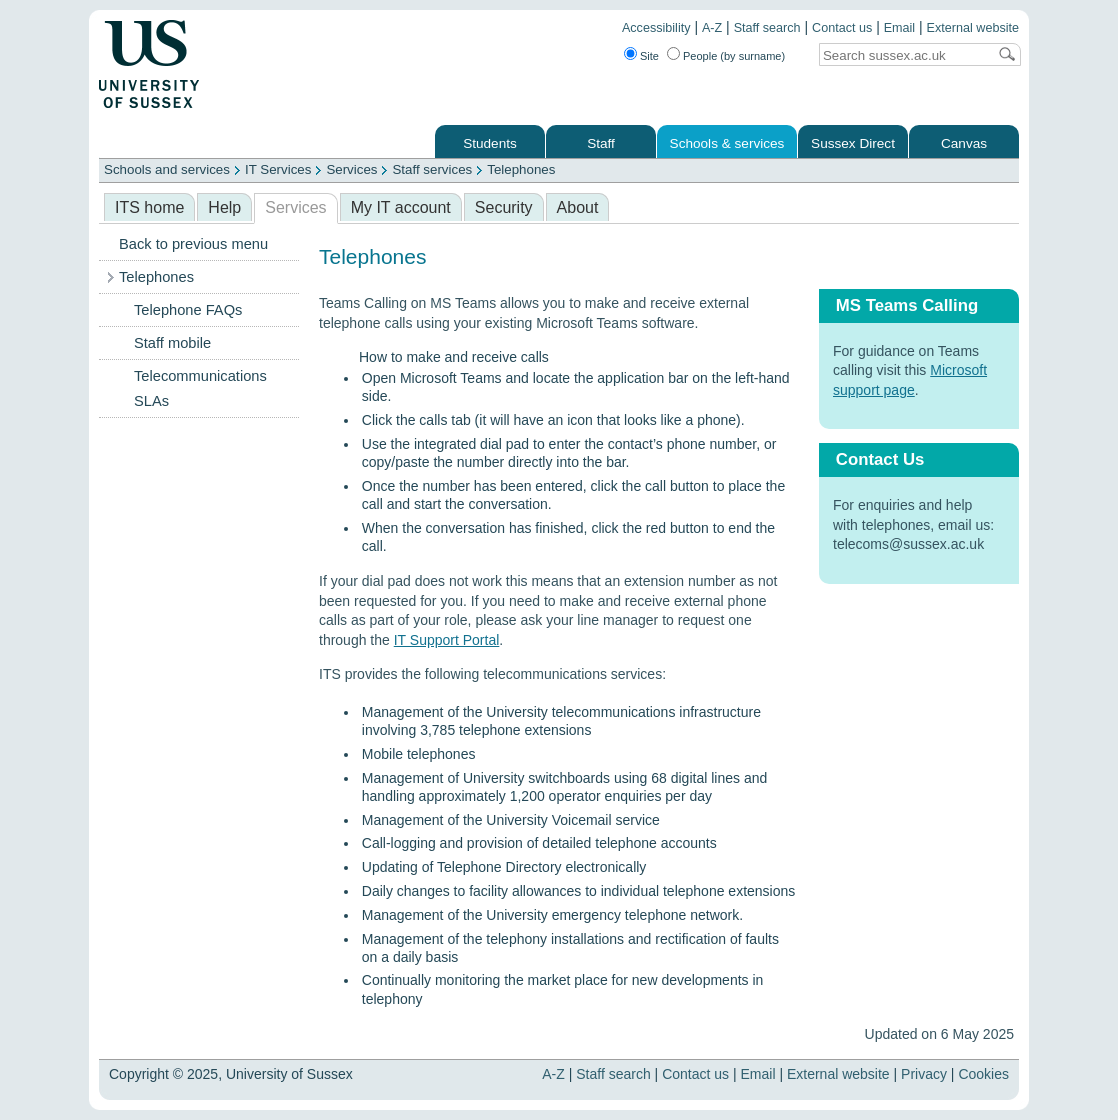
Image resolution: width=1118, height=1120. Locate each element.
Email (900, 28)
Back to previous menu (193, 244)
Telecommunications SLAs (200, 388)
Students (490, 143)
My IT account (401, 207)
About (578, 207)
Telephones (521, 169)
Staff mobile (172, 343)
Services (351, 169)
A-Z (712, 28)
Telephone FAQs (188, 310)
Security (504, 207)
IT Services (278, 169)
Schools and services (167, 169)
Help (224, 207)
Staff (601, 143)
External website (973, 28)
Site (649, 56)
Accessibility (656, 28)
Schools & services (727, 143)
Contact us (842, 28)
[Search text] (903, 55)
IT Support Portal (447, 640)
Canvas (964, 143)
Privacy (924, 1074)
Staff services (432, 169)
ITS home (149, 207)
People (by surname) (734, 56)
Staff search (767, 28)
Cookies (983, 1074)
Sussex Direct (853, 143)
